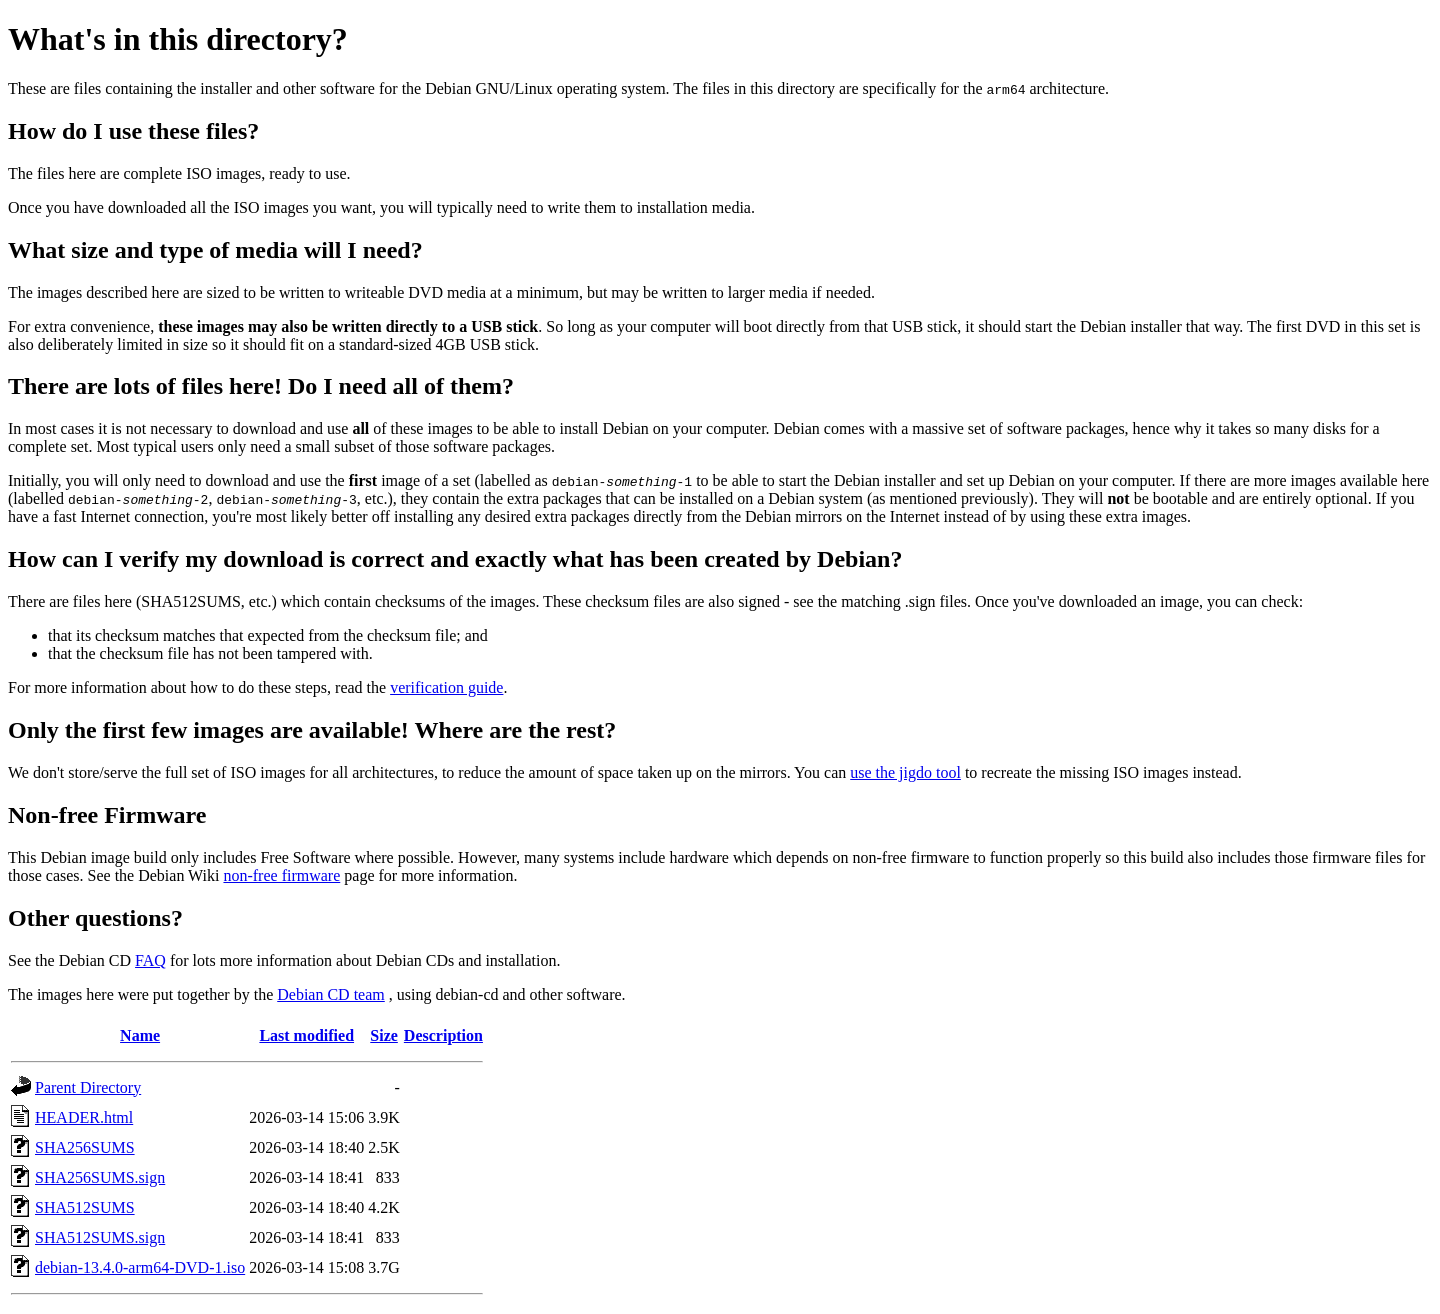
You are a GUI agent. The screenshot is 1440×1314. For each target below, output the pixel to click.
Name (140, 1035)
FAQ (150, 960)
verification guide (446, 687)
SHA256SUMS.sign (100, 1177)
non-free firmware (281, 875)
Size (384, 1035)
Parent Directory (88, 1087)
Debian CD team (331, 994)
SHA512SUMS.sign (100, 1237)
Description (443, 1035)
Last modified (306, 1035)
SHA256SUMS (85, 1147)
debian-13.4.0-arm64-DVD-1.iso (140, 1267)
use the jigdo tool (905, 772)
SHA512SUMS (85, 1207)
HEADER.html (84, 1117)
